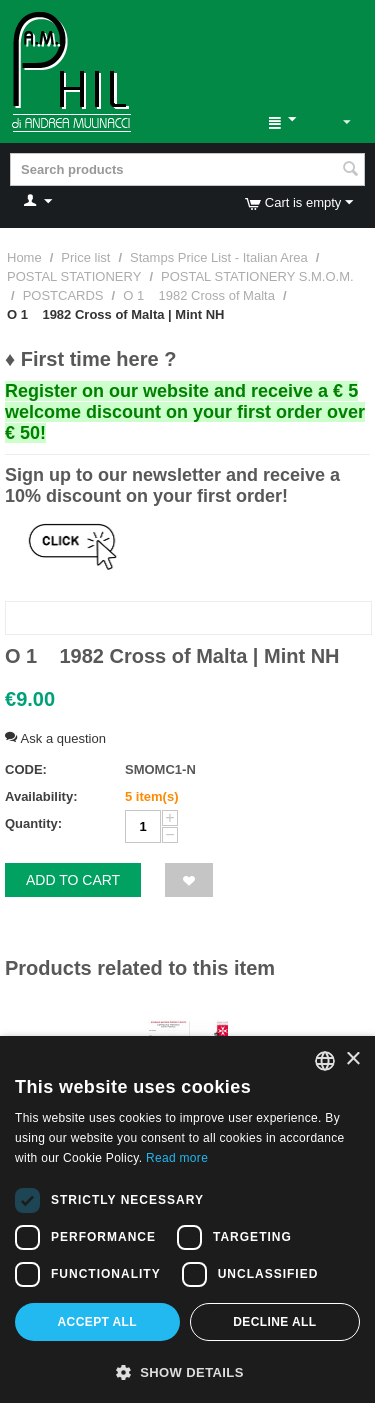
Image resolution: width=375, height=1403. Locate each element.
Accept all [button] (98, 1322)
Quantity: (33, 823)
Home (24, 257)
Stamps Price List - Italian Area (219, 257)
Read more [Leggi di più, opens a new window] (177, 1158)
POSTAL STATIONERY (74, 276)
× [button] (352, 1059)
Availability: (41, 796)
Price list (85, 257)
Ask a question (55, 738)
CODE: (26, 769)
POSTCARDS (63, 295)
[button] (187, 1371)
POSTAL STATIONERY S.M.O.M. (257, 276)
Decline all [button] (274, 1322)
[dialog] (187, 1219)
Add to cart (73, 880)
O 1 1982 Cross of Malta (199, 295)
